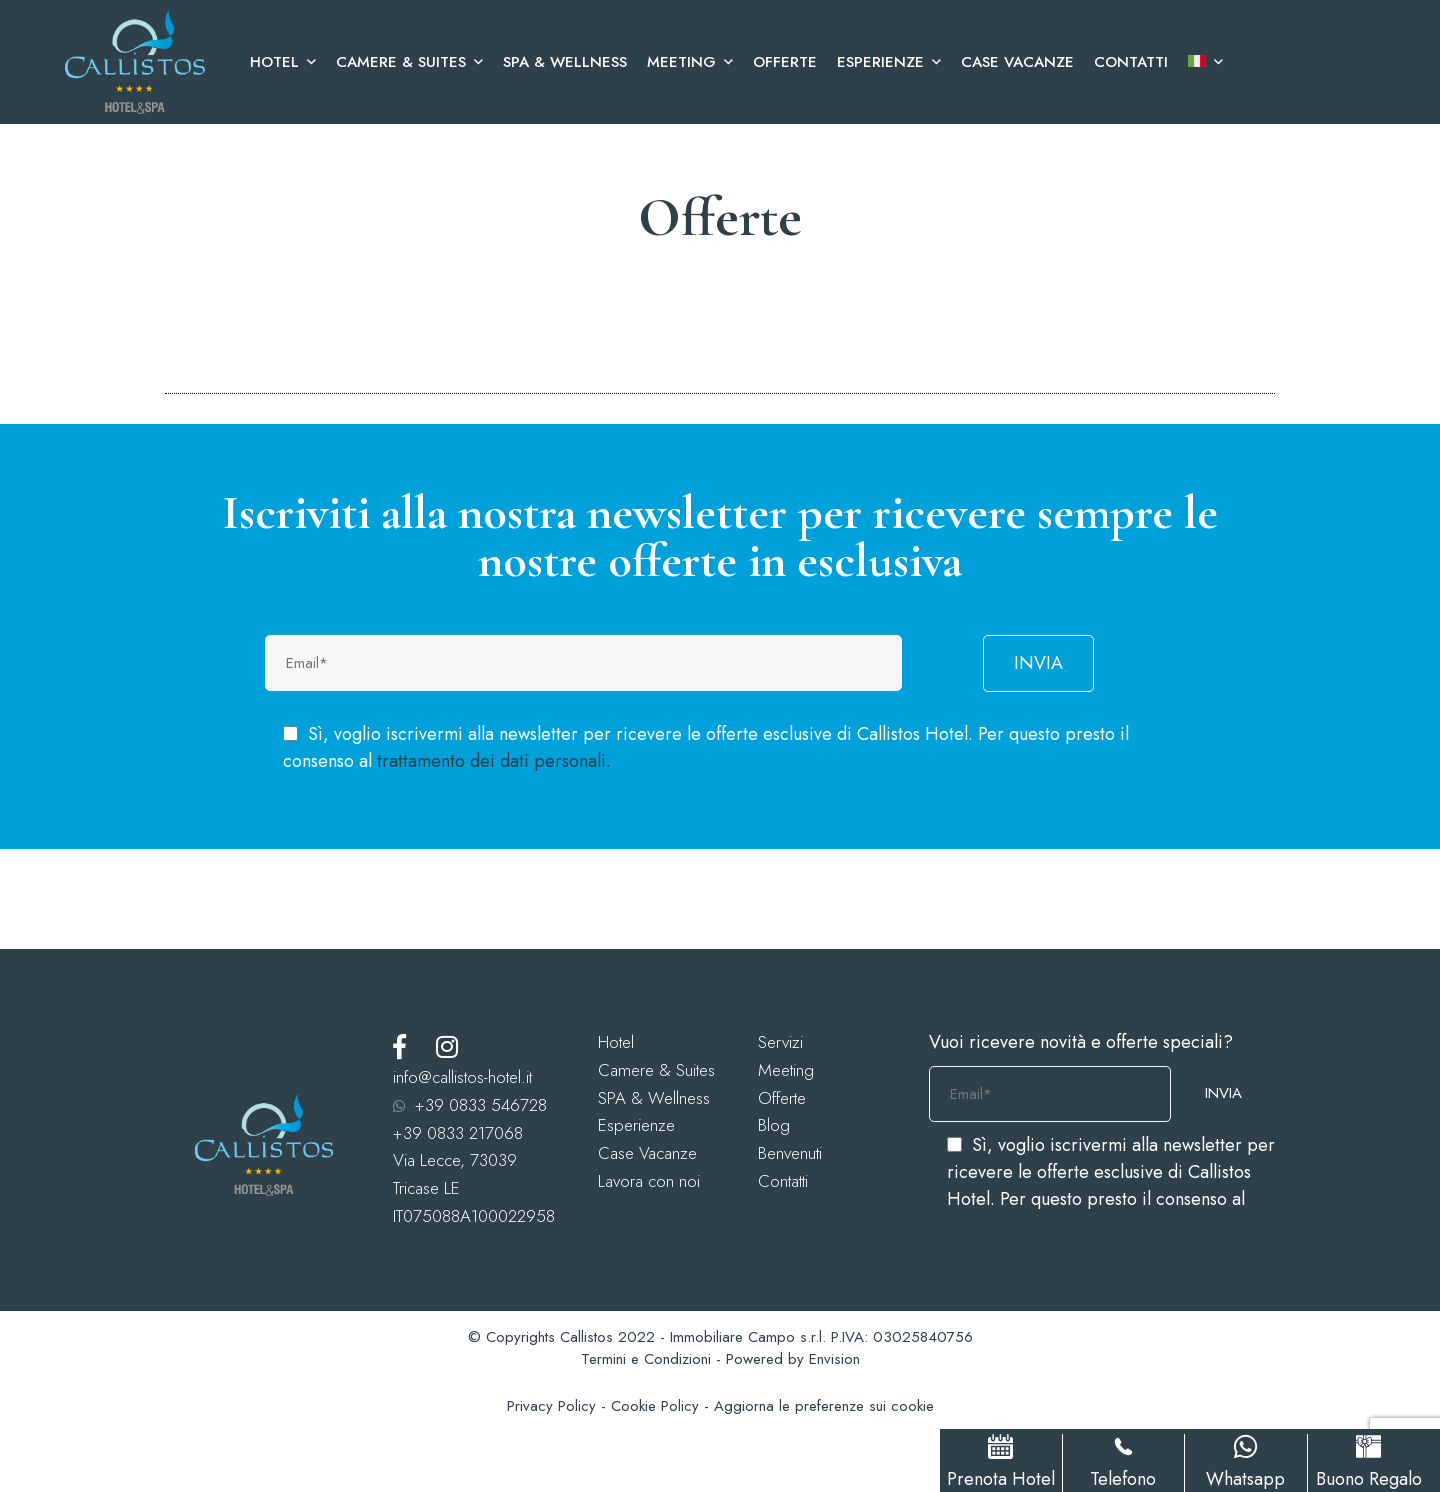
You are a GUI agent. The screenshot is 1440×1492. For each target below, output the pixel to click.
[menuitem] (1200, 62)
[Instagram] (447, 1046)
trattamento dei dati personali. (494, 761)
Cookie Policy (655, 1406)
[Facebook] (399, 1046)
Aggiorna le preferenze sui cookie (824, 1406)
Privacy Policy (551, 1406)
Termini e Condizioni (646, 1359)
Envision (834, 1359)
